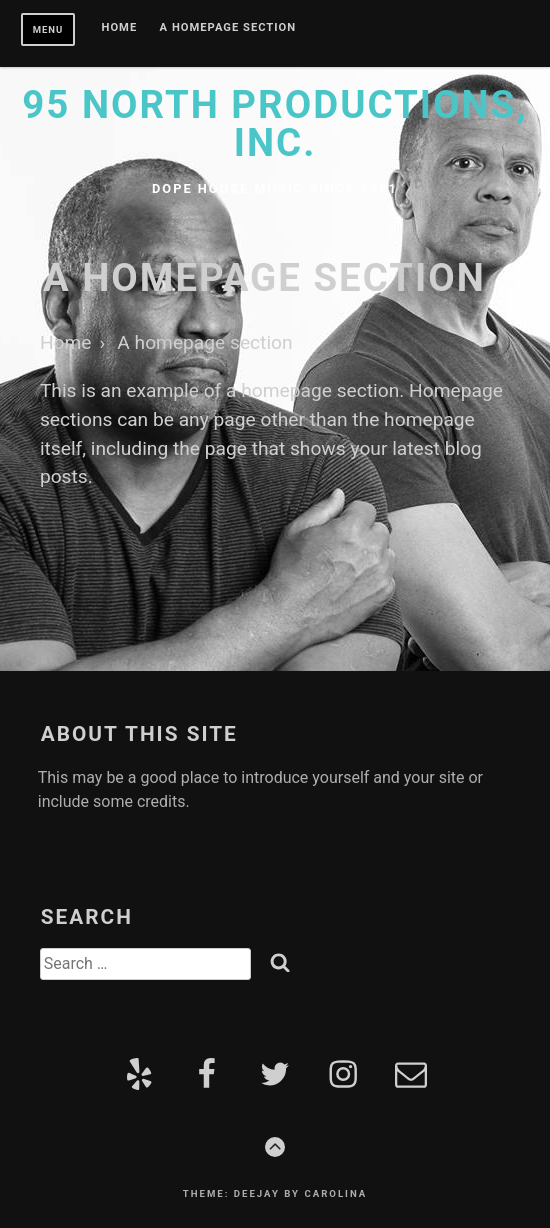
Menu (48, 29)
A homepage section (228, 28)
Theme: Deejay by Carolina (275, 1193)
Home (120, 28)
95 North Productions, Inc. (274, 123)
